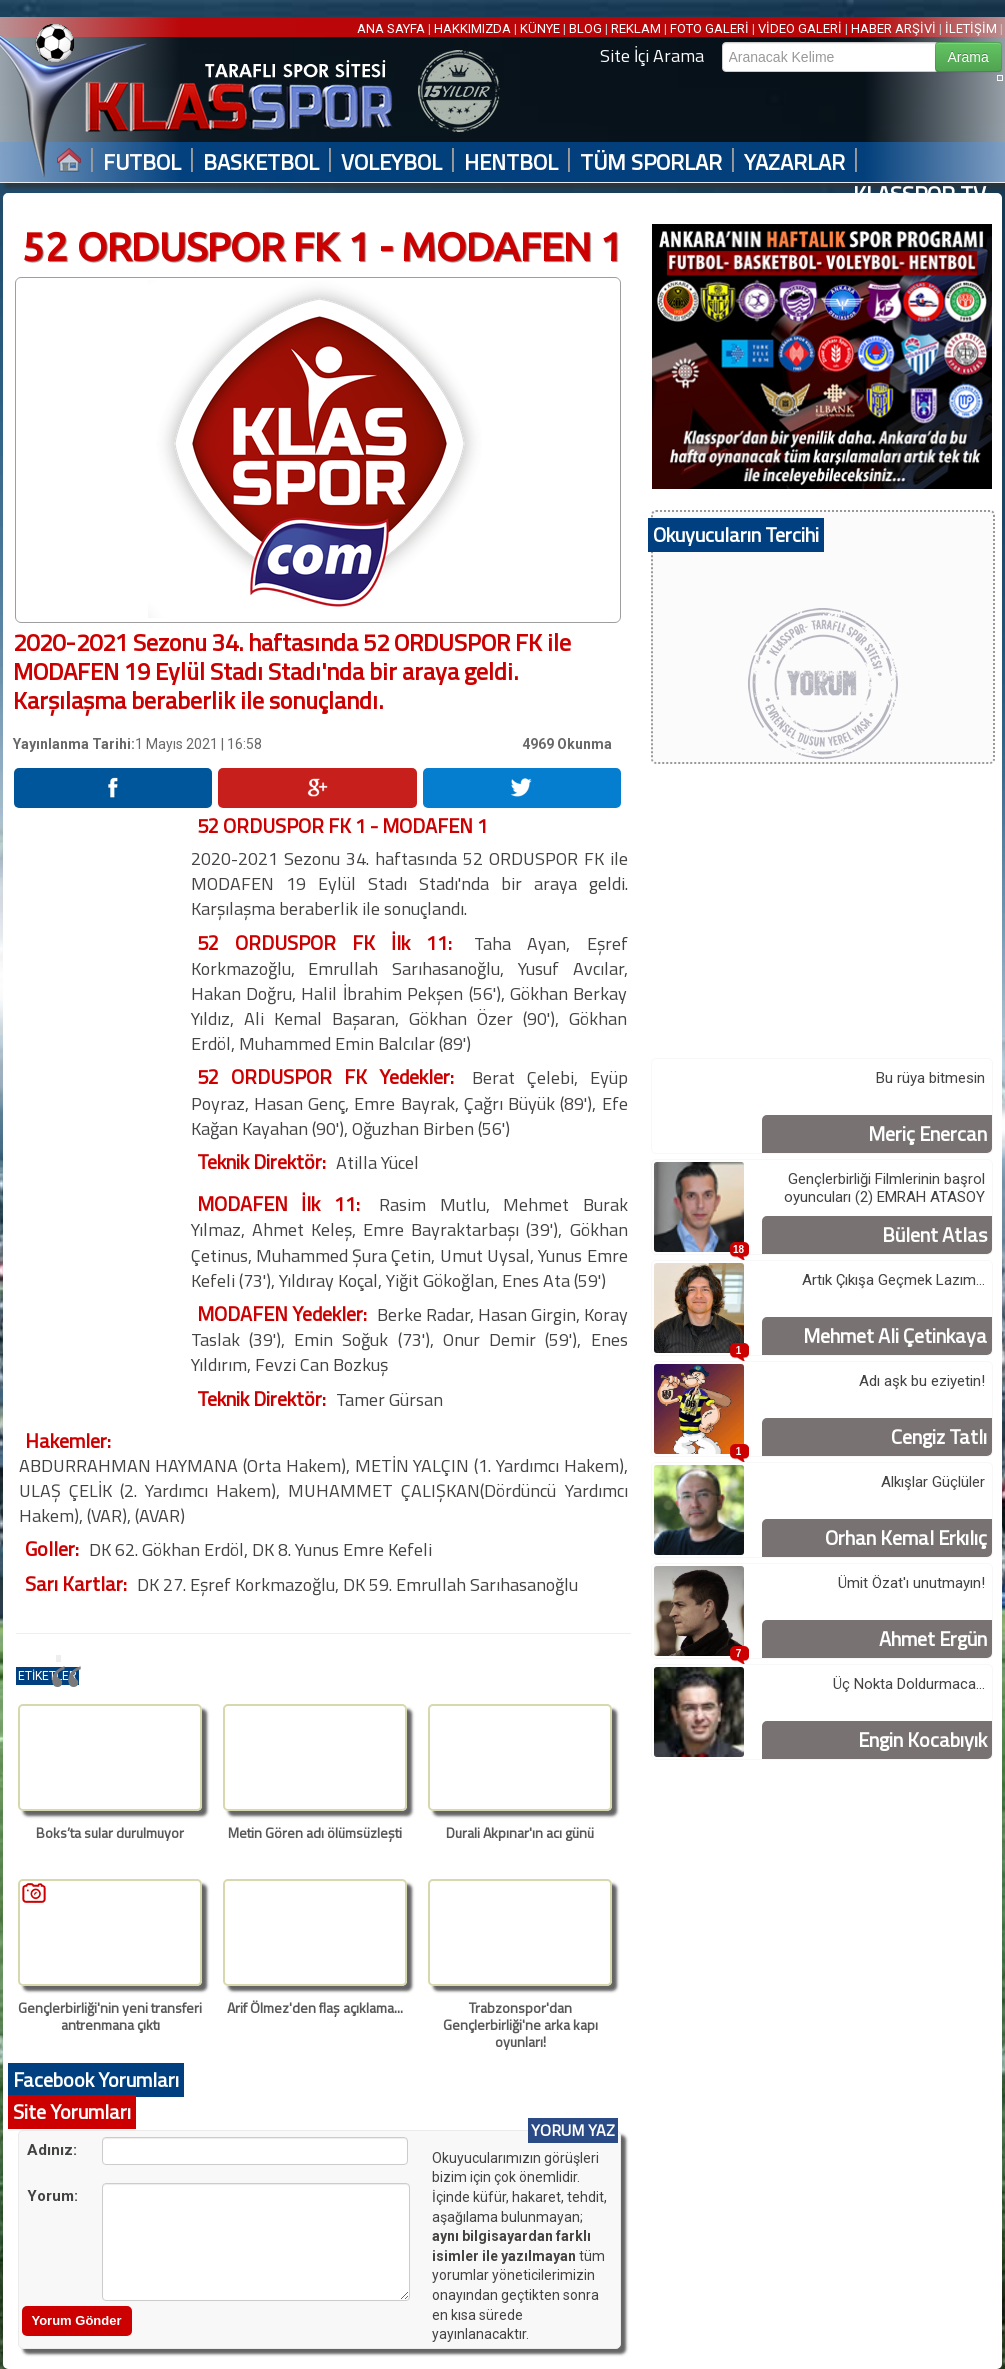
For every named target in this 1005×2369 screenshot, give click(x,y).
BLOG (585, 28)
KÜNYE (540, 28)
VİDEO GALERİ (800, 28)
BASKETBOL (261, 162)
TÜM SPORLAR (651, 162)
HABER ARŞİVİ (893, 28)
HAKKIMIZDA (472, 28)
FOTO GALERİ (709, 28)
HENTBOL (511, 162)
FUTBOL (142, 162)
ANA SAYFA (392, 28)
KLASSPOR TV (919, 194)
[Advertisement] (101, 1113)
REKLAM (636, 28)
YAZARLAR (794, 162)
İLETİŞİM (971, 28)
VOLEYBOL (391, 162)
